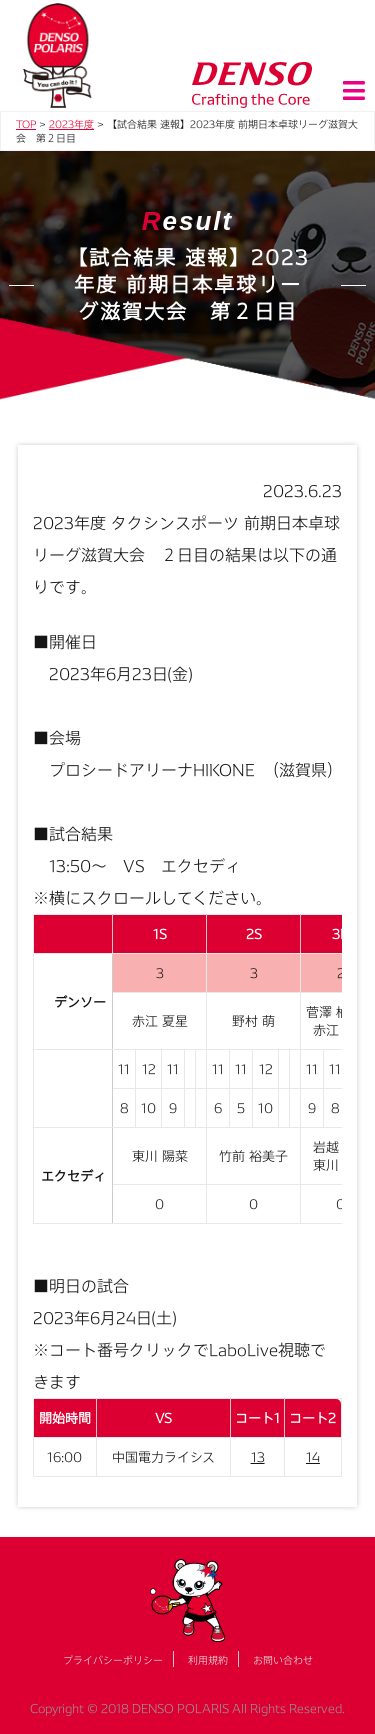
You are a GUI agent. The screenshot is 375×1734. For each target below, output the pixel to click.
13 (258, 1457)
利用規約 (208, 1660)
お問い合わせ (283, 1660)
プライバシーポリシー (113, 1660)
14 (313, 1457)
